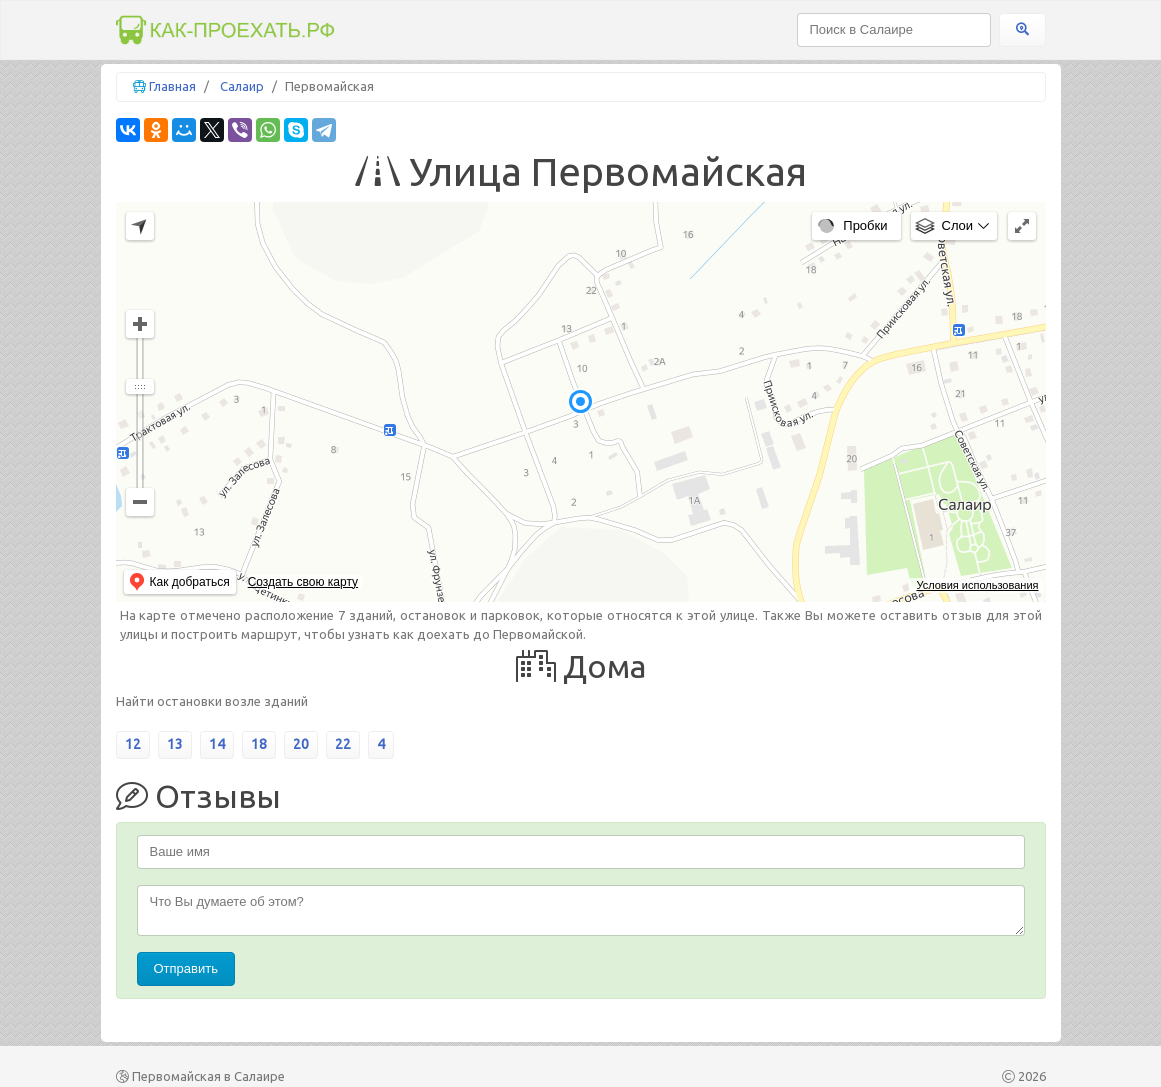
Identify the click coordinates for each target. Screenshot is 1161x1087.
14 (217, 744)
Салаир (242, 86)
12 (133, 744)
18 (259, 744)
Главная (172, 86)
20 (301, 744)
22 (343, 744)
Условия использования (977, 585)
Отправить (186, 968)
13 (175, 744)
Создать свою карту (303, 582)
